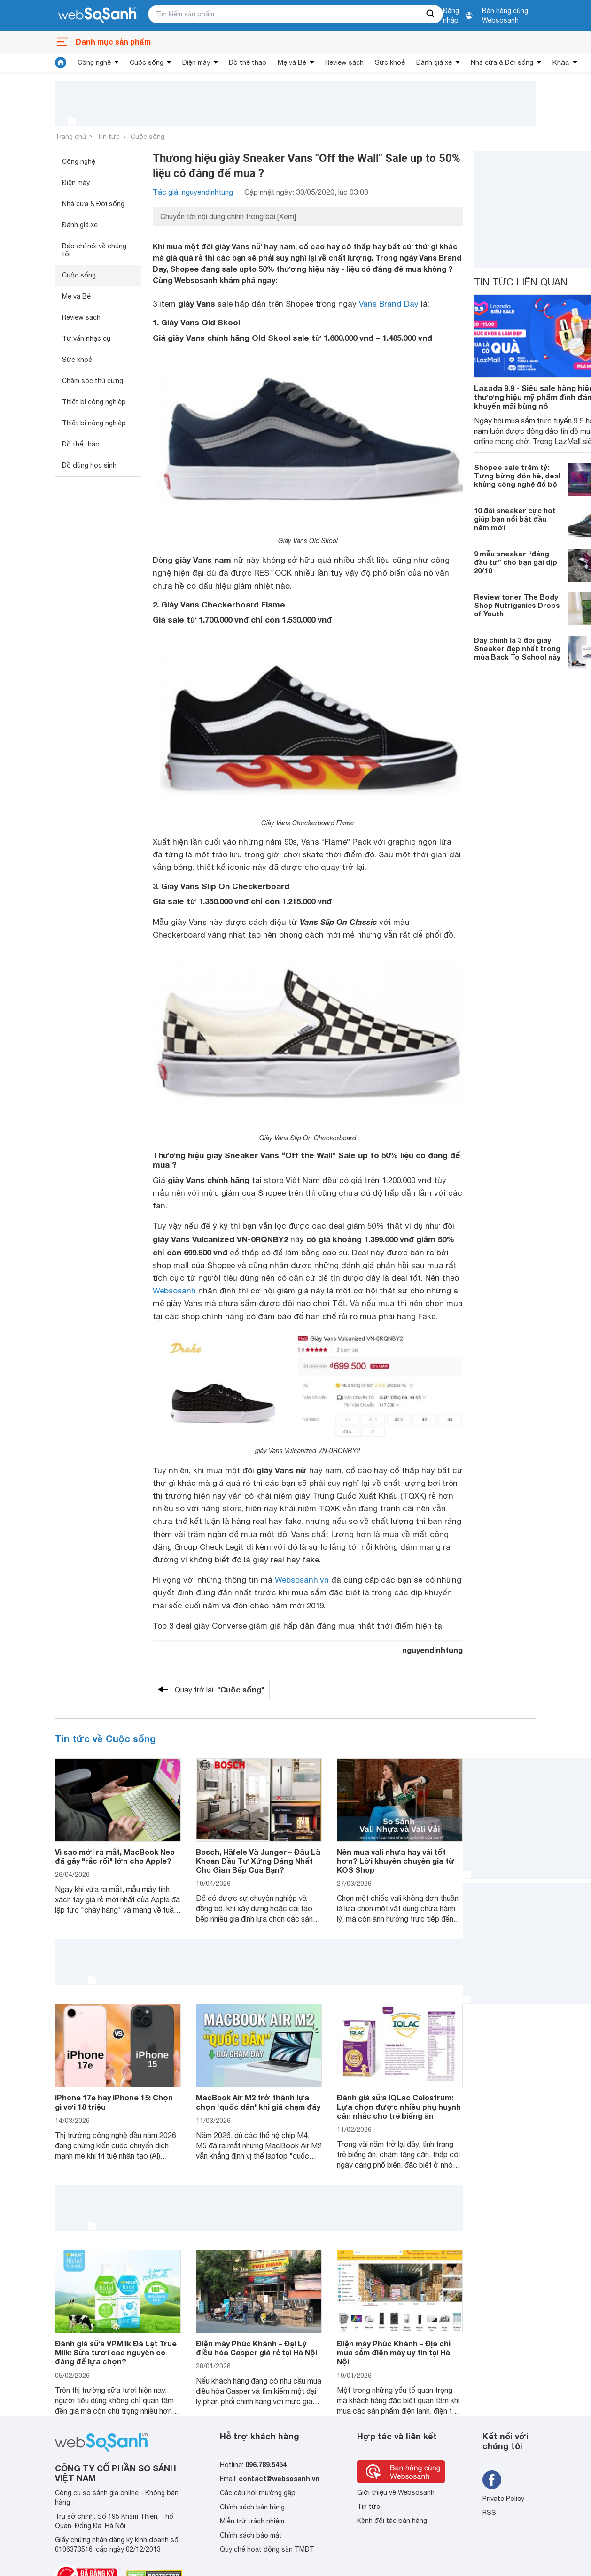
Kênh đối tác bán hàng (392, 2520)
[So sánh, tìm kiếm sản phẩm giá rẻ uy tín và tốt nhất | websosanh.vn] (97, 15)
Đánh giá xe (434, 62)
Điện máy (196, 62)
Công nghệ (94, 62)
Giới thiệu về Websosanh (396, 2492)
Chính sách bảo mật (251, 2535)
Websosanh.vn (302, 1579)
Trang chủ (70, 136)
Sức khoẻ (390, 62)
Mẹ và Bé (292, 62)
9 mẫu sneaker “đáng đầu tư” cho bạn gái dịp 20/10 (515, 562)
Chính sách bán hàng (252, 2507)
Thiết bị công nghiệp (94, 402)
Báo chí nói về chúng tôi (94, 250)
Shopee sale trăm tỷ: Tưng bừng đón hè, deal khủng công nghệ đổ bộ (517, 475)
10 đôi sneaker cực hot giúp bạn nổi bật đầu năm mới (515, 518)
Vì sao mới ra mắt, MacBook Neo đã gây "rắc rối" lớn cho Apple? (115, 1856)
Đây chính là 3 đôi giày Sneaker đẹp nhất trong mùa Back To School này (517, 648)
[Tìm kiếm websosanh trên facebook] (491, 2479)
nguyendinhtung (432, 1650)
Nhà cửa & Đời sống (502, 62)
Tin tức (108, 136)
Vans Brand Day (389, 303)
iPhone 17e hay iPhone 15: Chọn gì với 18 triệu (114, 2102)
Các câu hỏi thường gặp (258, 2493)
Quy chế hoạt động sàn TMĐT (267, 2549)
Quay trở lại (219, 1689)
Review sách (344, 62)
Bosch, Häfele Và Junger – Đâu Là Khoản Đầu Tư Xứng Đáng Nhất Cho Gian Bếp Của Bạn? (258, 1860)
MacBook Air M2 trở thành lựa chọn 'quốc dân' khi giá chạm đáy (258, 2102)
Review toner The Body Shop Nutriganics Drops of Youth (517, 605)
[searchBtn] (431, 14)
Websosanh (174, 1290)
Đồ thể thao (247, 62)
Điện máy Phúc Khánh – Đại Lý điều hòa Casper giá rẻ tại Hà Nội (256, 2348)
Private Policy (503, 2498)
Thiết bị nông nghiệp (94, 423)
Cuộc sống (146, 62)
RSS (489, 2512)
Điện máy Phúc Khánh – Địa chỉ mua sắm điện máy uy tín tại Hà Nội (394, 2352)
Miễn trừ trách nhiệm (252, 2521)
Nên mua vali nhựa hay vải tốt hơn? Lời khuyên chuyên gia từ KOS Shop (396, 1860)
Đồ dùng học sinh (89, 465)
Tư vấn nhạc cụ (86, 338)
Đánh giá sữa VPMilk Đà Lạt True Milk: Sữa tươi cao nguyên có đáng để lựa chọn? (116, 2352)
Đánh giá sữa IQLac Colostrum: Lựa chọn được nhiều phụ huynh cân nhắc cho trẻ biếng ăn (399, 2106)
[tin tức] (60, 62)
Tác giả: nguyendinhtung (193, 192)
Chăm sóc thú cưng (92, 380)
